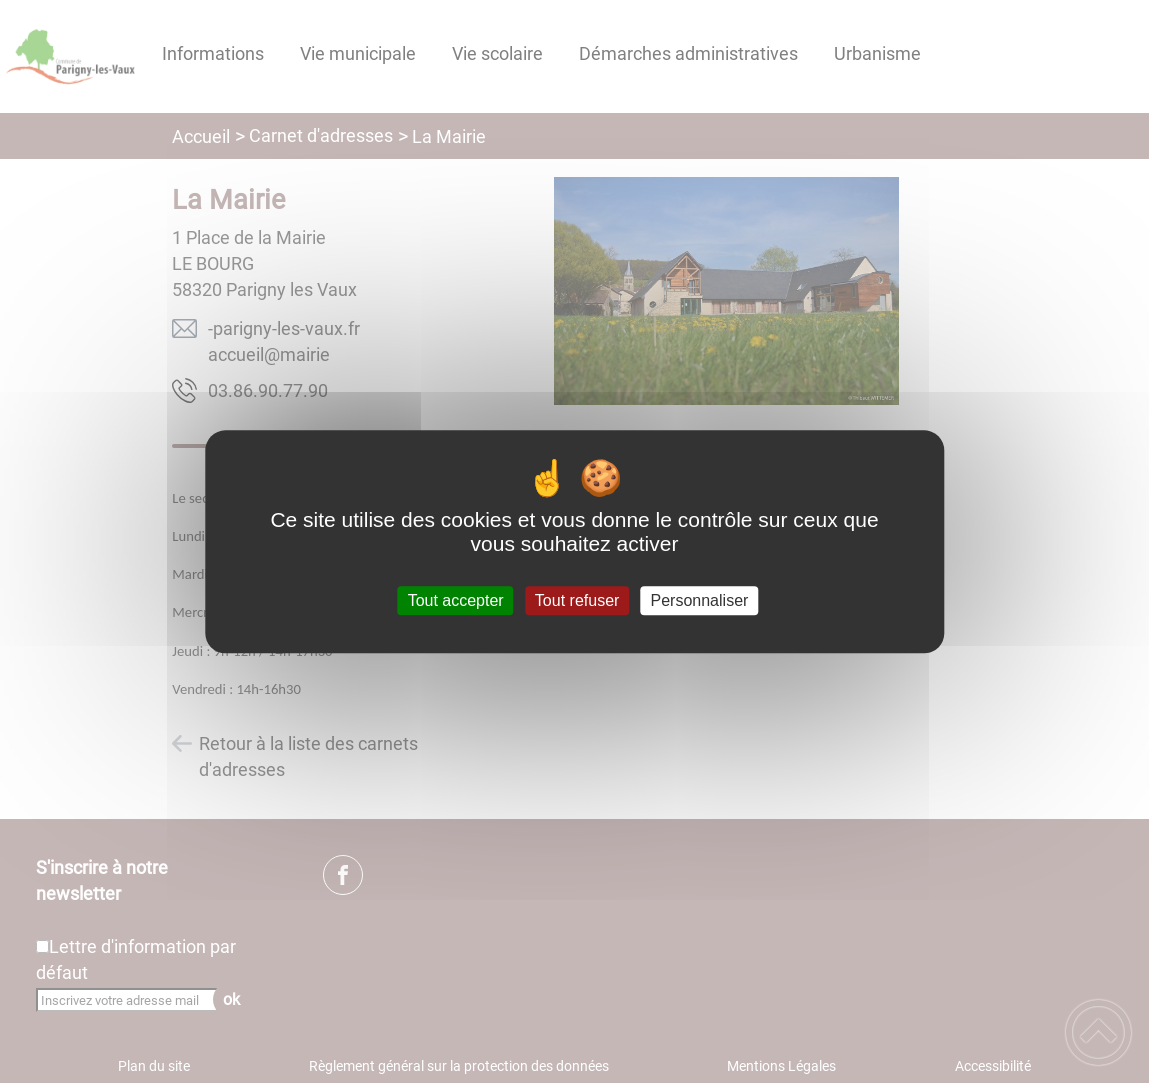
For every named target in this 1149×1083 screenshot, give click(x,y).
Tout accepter (456, 600)
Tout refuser (577, 600)
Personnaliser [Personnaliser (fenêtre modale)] (700, 600)
